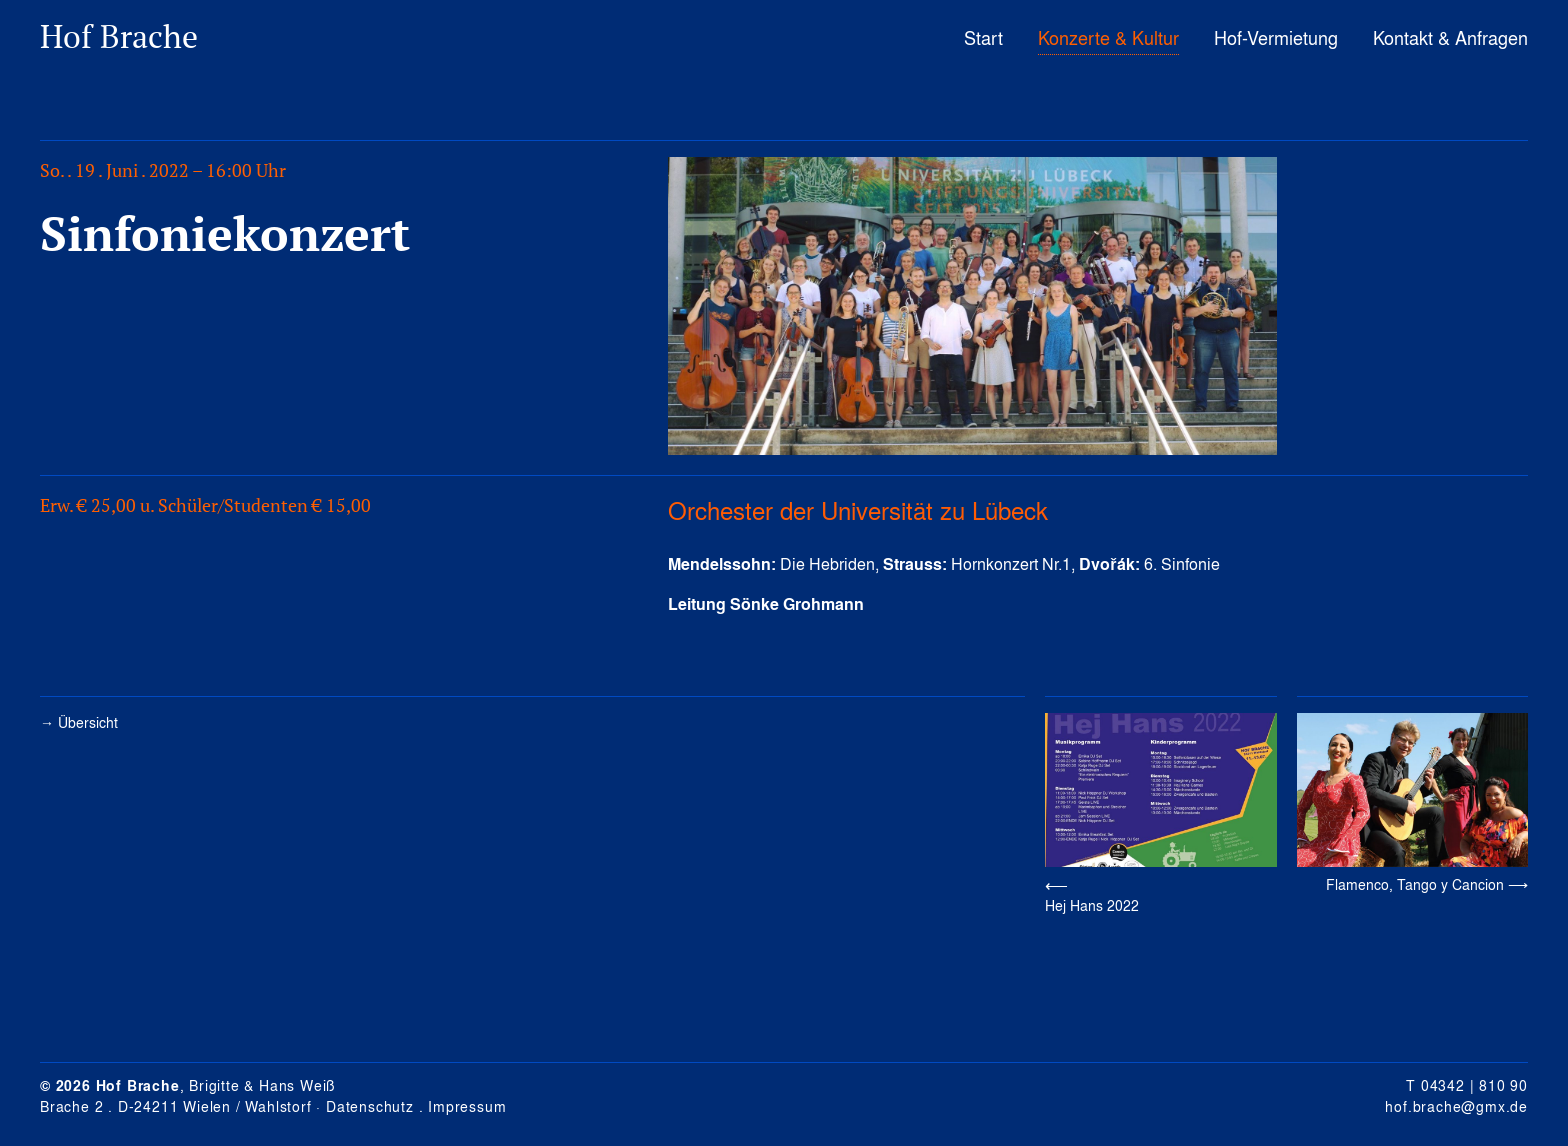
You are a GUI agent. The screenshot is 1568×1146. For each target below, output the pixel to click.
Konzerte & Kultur (1108, 37)
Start (983, 37)
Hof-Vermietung (1276, 37)
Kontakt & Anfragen (1450, 37)
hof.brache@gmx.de (1456, 1106)
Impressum (467, 1106)
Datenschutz (370, 1106)
